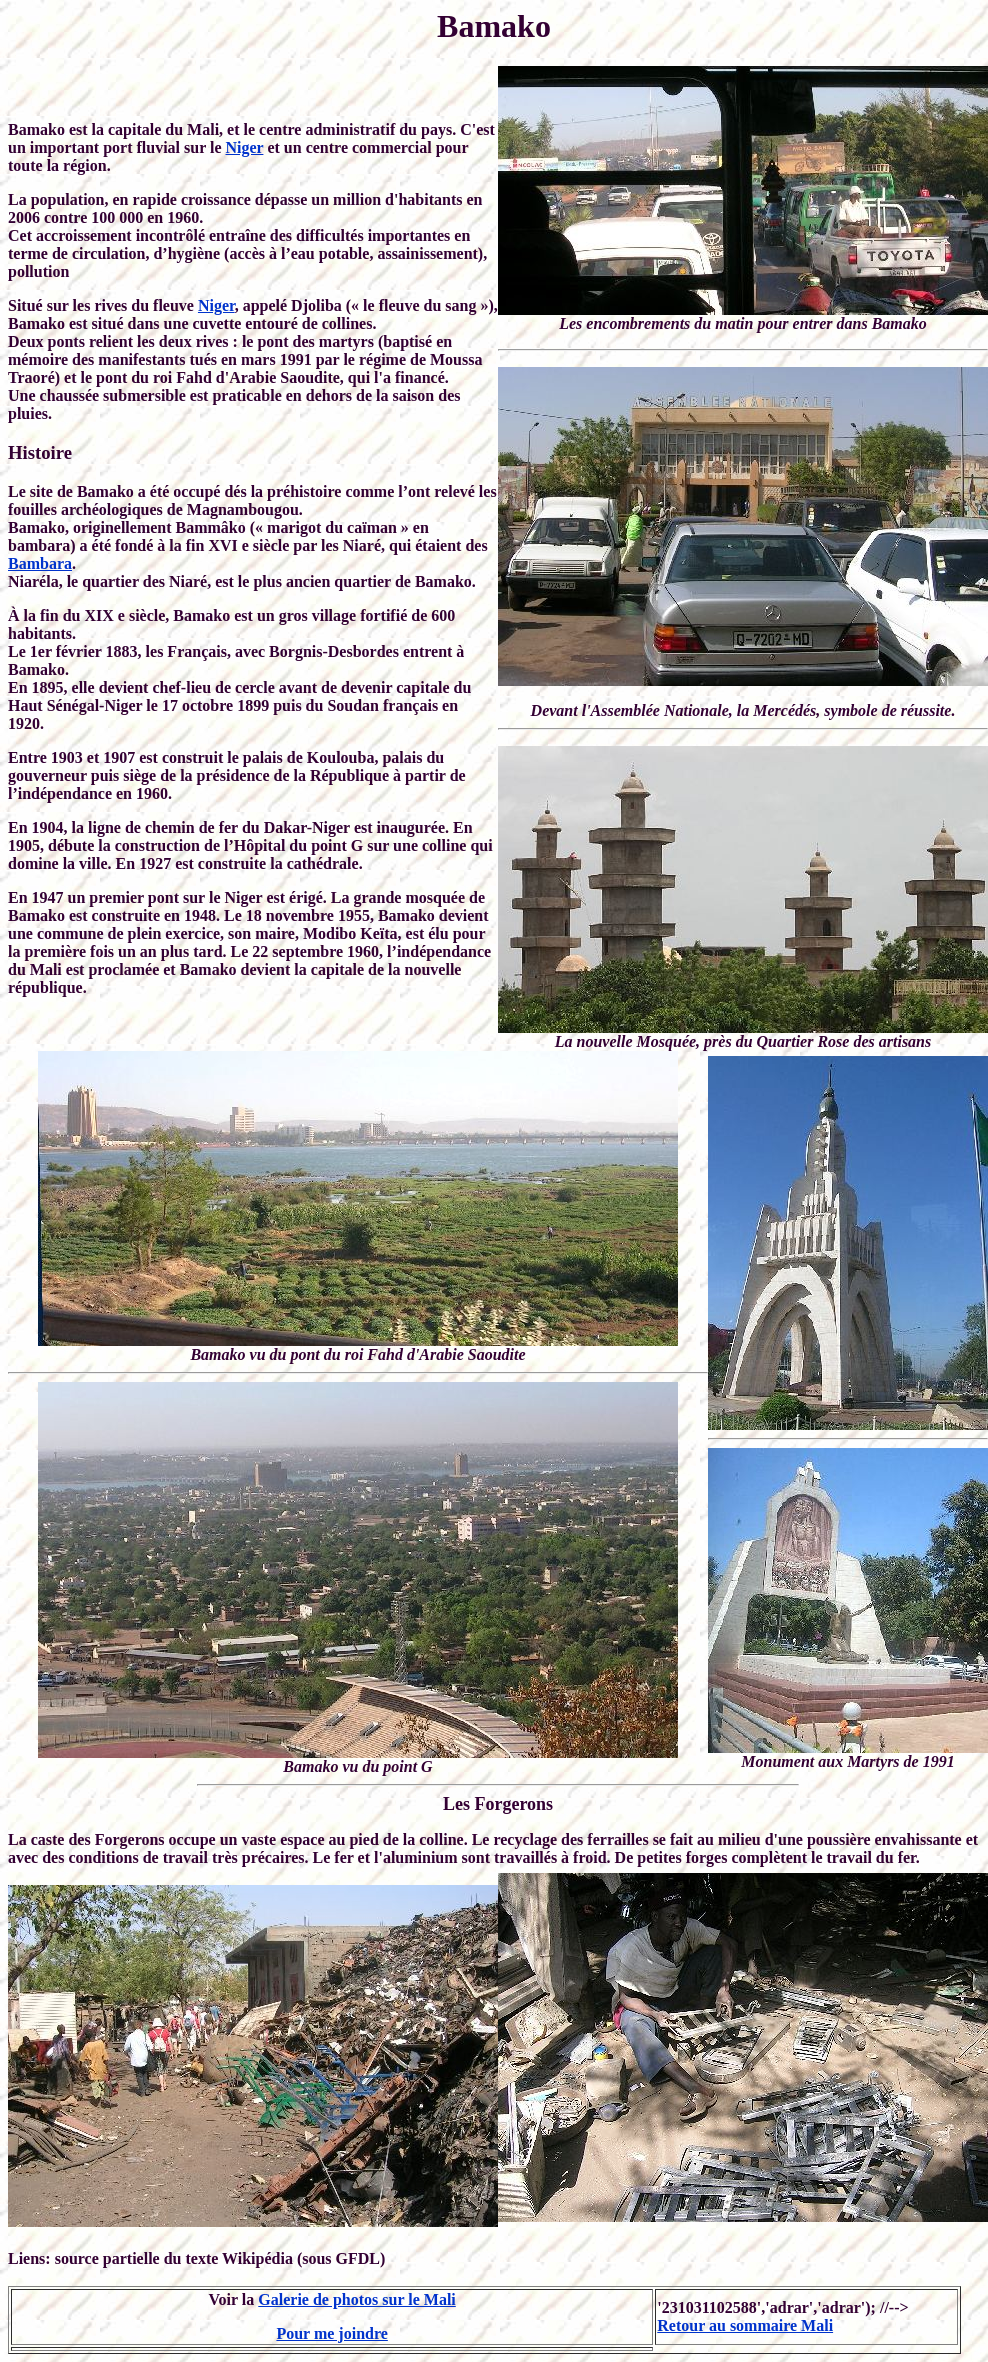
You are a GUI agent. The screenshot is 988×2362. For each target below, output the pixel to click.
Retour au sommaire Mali (745, 2325)
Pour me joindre (331, 2333)
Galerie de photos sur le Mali (356, 2299)
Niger (245, 147)
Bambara (40, 563)
